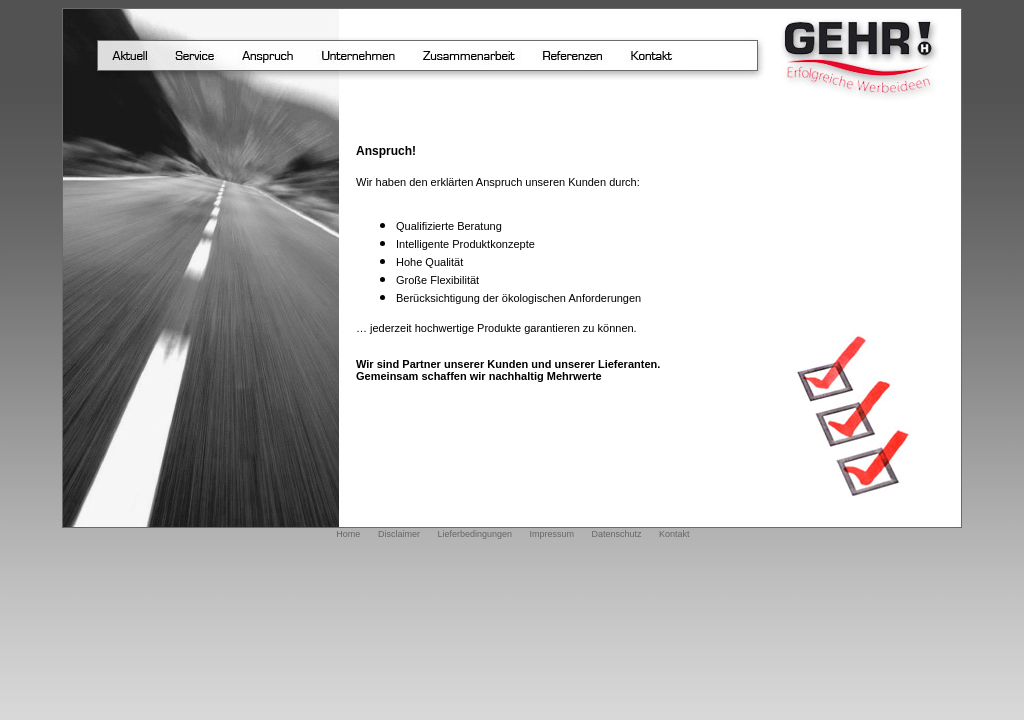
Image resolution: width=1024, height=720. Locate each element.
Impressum (552, 534)
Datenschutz (617, 534)
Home (348, 534)
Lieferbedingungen (474, 534)
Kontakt (674, 534)
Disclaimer (399, 534)
